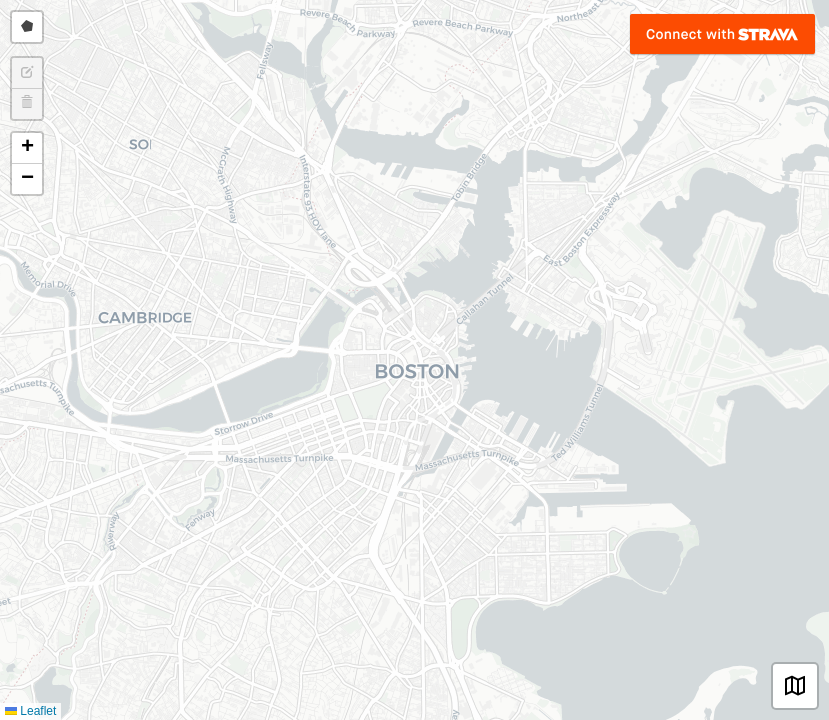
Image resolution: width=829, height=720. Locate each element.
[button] (27, 148)
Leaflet (30, 711)
